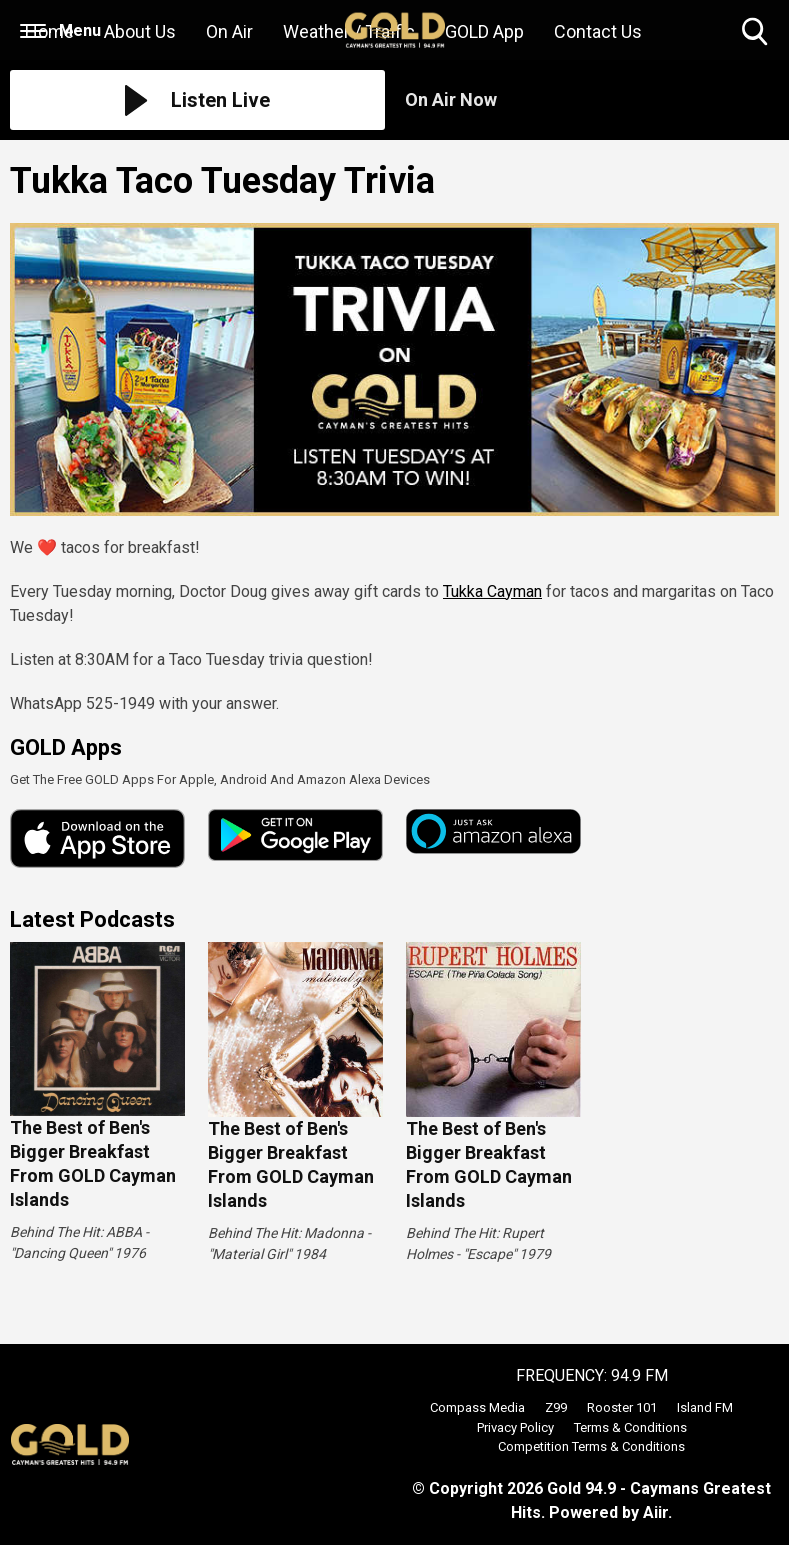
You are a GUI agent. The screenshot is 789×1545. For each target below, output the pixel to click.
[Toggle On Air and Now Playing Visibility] (592, 100)
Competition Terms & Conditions (591, 1446)
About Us (140, 31)
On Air (229, 31)
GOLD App (484, 31)
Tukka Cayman (492, 591)
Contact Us (598, 31)
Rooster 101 (622, 1407)
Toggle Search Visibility (756, 32)
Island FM (705, 1407)
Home (49, 31)
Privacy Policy (515, 1427)
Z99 (556, 1407)
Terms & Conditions (630, 1427)
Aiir (655, 1512)
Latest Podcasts (92, 919)
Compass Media (477, 1407)
